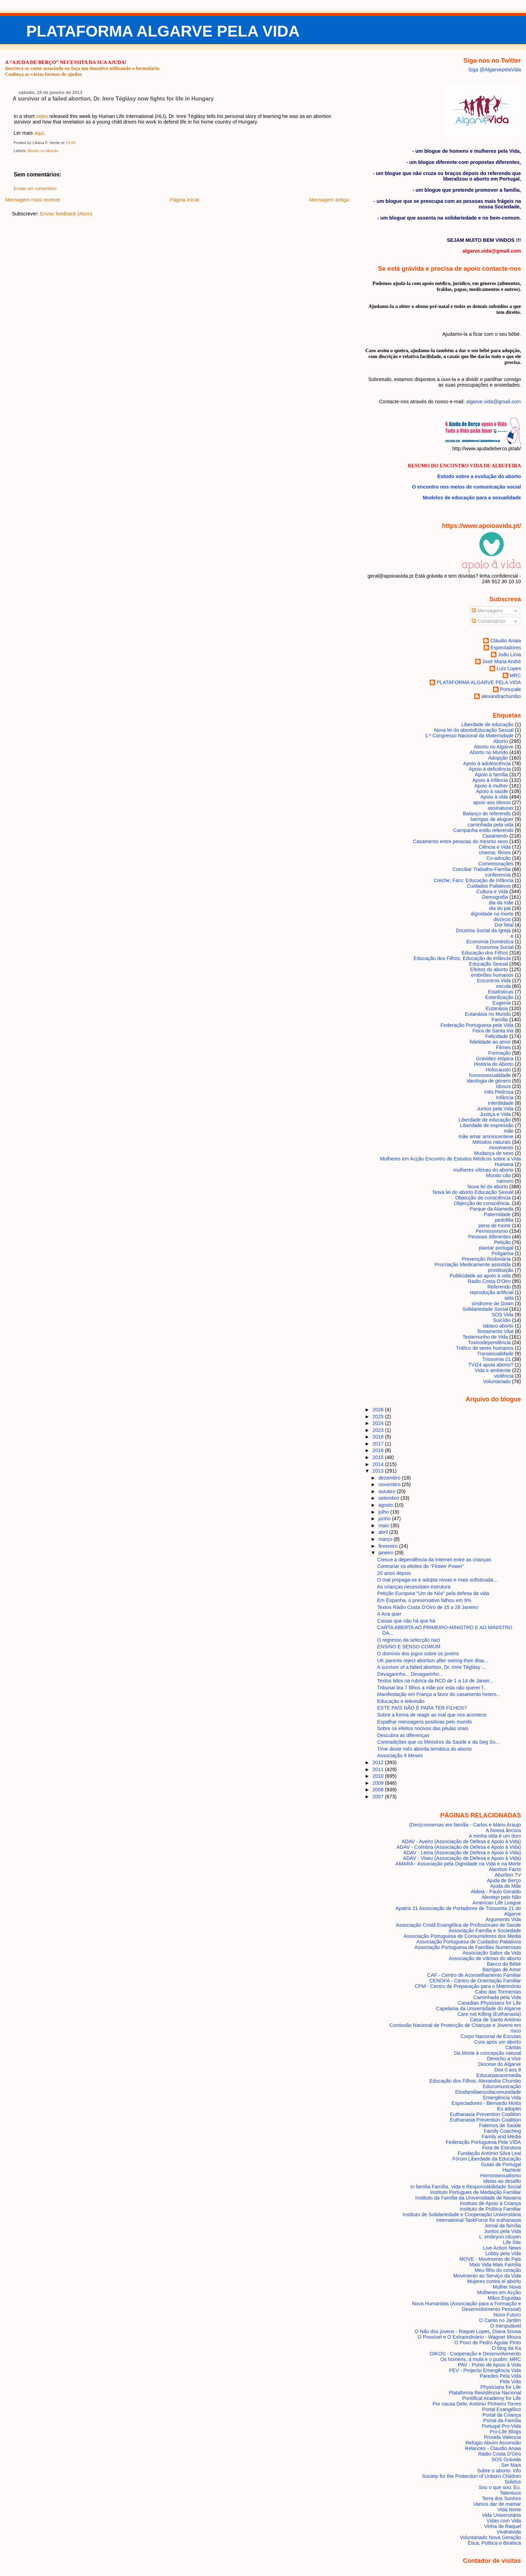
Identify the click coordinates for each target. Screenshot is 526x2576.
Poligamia (502, 1253)
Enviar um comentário (35, 188)
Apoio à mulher (491, 785)
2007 (379, 1796)
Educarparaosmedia (498, 2075)
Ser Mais (511, 2465)
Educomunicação (502, 2086)
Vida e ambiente (493, 1370)
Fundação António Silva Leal (489, 2153)
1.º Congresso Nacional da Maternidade (469, 735)
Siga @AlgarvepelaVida (494, 69)
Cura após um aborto (497, 2042)
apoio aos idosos (492, 802)
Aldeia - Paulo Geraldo (496, 1891)
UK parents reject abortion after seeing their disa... (432, 1660)
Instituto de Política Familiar (490, 2209)
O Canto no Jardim (500, 2320)
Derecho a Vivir (504, 2058)
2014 (379, 1464)
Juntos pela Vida (495, 1108)
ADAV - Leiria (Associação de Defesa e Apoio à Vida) (462, 1852)
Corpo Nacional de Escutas (491, 2036)
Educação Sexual (488, 964)
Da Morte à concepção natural (487, 2053)
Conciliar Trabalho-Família (481, 869)
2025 (379, 1416)
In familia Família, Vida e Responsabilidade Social (465, 2186)
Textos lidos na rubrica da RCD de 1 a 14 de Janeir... (435, 1680)
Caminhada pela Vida (497, 1997)
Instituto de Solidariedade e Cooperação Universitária (462, 2214)
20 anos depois (394, 1573)
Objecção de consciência (483, 1197)
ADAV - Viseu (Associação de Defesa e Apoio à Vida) (462, 1858)
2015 (379, 1457)
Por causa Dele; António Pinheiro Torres (476, 2404)
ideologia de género (489, 1081)
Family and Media (501, 2136)
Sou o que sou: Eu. (499, 2487)
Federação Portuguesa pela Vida (476, 1025)
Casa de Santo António (495, 2019)
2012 (379, 1762)
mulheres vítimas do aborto (483, 1170)
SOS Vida (502, 1314)
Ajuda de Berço (504, 1880)
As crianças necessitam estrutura (413, 1587)
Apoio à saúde (492, 791)
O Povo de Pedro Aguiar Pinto (487, 2342)
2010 (379, 1776)
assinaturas (500, 808)
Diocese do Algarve (499, 2064)
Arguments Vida (503, 1919)
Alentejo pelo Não (501, 1897)
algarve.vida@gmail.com (493, 401)
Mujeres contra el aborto (494, 2281)
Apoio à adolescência (487, 763)
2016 (379, 1450)
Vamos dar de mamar (497, 2504)
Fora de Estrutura (501, 2147)
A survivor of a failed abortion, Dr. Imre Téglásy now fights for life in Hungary (113, 99)
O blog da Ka (506, 2348)
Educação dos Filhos (485, 953)
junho (385, 1518)
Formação (499, 1053)
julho (384, 1512)
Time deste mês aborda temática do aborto (424, 1749)
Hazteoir (511, 2170)
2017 (379, 1443)
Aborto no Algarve (493, 747)
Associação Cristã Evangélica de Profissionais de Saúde (458, 1925)
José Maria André (501, 661)
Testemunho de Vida (485, 1337)
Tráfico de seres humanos (484, 1348)
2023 (379, 1430)
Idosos (503, 1086)
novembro (390, 1484)
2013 (379, 1471)
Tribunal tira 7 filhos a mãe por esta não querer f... (432, 1687)
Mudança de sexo (493, 1153)
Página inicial (184, 200)
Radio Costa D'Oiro (489, 1281)
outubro (387, 1491)
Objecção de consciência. (482, 1203)
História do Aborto (493, 1064)
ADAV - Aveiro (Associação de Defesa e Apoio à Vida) (461, 1841)
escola (503, 986)
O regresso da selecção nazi (408, 1640)
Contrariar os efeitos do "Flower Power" (420, 1566)
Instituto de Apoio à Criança (490, 2203)
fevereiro (388, 1546)
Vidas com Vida (503, 2520)
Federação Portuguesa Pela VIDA (483, 2142)
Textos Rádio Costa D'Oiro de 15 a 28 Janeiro (427, 1607)
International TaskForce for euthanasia (478, 2220)
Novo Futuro (507, 2314)
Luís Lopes (508, 668)
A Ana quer (389, 1614)
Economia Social (494, 947)
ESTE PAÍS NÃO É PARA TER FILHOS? (422, 1708)
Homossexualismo (500, 2175)
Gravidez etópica (494, 1058)
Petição (502, 1242)
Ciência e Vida (495, 847)
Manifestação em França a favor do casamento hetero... (439, 1694)
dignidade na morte (492, 914)
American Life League (496, 1902)
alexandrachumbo (501, 696)
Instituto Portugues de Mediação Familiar (475, 2192)
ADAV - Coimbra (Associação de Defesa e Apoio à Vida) (459, 1847)
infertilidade (500, 1103)
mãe (508, 1131)
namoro (504, 1181)
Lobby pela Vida (503, 2253)
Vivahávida (509, 2532)
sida (508, 1298)
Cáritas (513, 2047)
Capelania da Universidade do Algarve (478, 2008)
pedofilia (504, 1220)
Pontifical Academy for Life (491, 2398)
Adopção (498, 758)
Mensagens (487, 610)
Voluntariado (497, 1381)
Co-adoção (498, 858)
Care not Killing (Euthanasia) (489, 2014)
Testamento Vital (495, 1331)
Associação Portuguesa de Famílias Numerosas (467, 1947)
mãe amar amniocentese (486, 1136)
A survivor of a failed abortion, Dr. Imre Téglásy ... (431, 1667)
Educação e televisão (400, 1701)
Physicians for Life (500, 2387)
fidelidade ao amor (490, 1042)
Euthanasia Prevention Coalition (485, 2114)
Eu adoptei (509, 2108)
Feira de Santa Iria (492, 1030)
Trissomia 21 (496, 1359)
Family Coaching (502, 2131)
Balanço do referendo (487, 813)
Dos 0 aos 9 (507, 2069)
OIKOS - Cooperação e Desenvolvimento (475, 2353)
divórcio (502, 919)
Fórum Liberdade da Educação (486, 2159)
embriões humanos (492, 975)
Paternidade (497, 1214)
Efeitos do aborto (489, 969)
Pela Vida (510, 2381)
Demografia (495, 897)
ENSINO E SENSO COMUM (408, 1646)
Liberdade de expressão (486, 1125)
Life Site (512, 2242)
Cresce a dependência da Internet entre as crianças (434, 1559)
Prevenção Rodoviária (486, 1259)
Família (500, 1019)
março (386, 1539)
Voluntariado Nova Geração (490, 2537)
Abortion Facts (505, 1869)
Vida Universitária (501, 2515)
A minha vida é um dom (495, 1836)
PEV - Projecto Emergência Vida (485, 2370)
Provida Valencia (502, 2437)
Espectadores (506, 647)
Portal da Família (502, 2420)
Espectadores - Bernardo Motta (486, 2103)
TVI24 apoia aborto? (490, 1365)
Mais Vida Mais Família (495, 2264)
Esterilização (499, 997)
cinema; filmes (495, 852)
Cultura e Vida (492, 891)
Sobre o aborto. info (499, 2470)
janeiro (386, 1552)
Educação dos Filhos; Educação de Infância (462, 958)
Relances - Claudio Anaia (493, 2448)
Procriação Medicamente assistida (473, 1264)
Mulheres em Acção (499, 2292)
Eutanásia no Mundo (488, 1014)
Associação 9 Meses (400, 1755)
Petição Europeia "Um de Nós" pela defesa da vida (433, 1593)
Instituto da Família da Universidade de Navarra (468, 2198)
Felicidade (496, 1036)
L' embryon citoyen (500, 2237)
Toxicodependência (489, 1342)
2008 (379, 1789)
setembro (389, 1498)
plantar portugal (496, 1248)
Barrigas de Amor (502, 1969)
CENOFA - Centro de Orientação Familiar (475, 1980)
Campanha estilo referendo (483, 830)
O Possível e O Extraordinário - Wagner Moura (469, 2337)
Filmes (503, 1047)
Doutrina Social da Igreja (483, 930)
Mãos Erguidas (504, 2298)
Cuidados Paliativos (489, 886)
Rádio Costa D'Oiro (499, 2454)
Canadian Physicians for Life (489, 2003)
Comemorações (495, 863)
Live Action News (502, 2248)
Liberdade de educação (485, 1120)
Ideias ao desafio (502, 2181)
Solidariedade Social (485, 1309)
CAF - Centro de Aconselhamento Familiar (474, 1975)
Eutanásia (497, 1008)
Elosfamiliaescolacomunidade (488, 2092)
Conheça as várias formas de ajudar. (43, 74)
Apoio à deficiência (490, 769)
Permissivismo (492, 1231)
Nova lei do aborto (488, 1186)
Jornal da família (502, 2225)
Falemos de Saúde (500, 2125)
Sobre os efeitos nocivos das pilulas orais (422, 1728)
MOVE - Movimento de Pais (490, 2259)
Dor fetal (504, 925)
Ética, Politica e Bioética (494, 2543)
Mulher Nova (507, 2287)
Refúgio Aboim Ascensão (493, 2443)
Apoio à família (491, 774)
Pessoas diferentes (489, 1236)
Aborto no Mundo (42, 151)
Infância (504, 1097)
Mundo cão (498, 1175)
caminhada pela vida (490, 824)
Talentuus (510, 2493)
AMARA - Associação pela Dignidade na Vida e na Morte (458, 1863)
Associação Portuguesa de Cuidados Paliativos (468, 1941)
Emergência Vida (502, 2097)
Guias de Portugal (501, 2164)
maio (384, 1525)
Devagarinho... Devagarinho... (410, 1674)
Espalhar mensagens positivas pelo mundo (424, 1722)
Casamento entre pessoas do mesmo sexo (460, 841)
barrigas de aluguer (491, 819)
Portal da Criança (502, 2415)
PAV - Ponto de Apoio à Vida (489, 2365)
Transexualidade (495, 1353)
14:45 (70, 143)
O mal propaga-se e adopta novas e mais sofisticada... (437, 1580)
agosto (386, 1505)
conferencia (498, 875)
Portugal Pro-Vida (501, 2426)
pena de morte (494, 1225)
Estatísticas (500, 991)
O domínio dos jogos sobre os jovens (418, 1653)
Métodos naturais (491, 1142)
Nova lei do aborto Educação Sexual (473, 1192)
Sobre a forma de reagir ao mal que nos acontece (431, 1715)
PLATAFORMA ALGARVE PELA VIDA (163, 31)
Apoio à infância (490, 780)
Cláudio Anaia (505, 640)
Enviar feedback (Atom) (66, 213)
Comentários (489, 621)
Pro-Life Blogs (505, 2431)
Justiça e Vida (495, 1114)
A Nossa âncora (503, 1830)
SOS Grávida (506, 2459)
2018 (379, 1437)
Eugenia (501, 1003)
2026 (379, 1409)
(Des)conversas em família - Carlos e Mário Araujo (465, 1825)
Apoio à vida (494, 797)
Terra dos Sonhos (501, 2498)
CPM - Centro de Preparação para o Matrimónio (468, 1986)
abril (383, 1532)
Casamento (495, 836)
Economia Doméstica (489, 941)
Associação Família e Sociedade (484, 1930)
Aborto (500, 741)
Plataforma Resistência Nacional (485, 2392)
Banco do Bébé (504, 1964)
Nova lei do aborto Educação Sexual (473, 730)
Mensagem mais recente (32, 200)
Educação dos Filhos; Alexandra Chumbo (475, 2081)
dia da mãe (501, 902)
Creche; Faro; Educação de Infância (473, 880)
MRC (515, 675)
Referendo (499, 1287)
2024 (379, 1423)
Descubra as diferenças (403, 1735)
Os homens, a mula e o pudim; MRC (480, 2359)
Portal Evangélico (501, 2409)
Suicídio (502, 1320)
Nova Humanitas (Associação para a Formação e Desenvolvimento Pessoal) (466, 2306)
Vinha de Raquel (502, 2526)
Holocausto (498, 1069)
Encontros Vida (494, 980)
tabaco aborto (498, 1326)
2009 (379, 1783)
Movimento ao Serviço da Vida (487, 2275)
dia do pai (500, 908)
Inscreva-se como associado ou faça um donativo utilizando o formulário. (82, 68)
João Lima (509, 654)
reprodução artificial (491, 1292)
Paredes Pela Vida (500, 2376)
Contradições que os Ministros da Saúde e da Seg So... (438, 1742)
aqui (38, 133)
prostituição (500, 1270)
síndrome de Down (493, 1303)
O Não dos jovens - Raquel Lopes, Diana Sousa (468, 2331)
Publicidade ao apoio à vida (480, 1275)
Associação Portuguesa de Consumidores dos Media (462, 1936)
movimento (501, 1147)
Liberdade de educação (487, 724)
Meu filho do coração (498, 2270)
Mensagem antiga (329, 200)
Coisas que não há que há (406, 1621)
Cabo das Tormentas (498, 1992)
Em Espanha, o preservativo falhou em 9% (424, 1600)
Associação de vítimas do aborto (485, 1958)
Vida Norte (509, 2509)
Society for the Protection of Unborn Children (471, 2476)
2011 (379, 1769)
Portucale (510, 689)
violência (503, 1376)
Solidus (513, 2481)
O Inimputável (505, 2326)
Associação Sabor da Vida (491, 1953)
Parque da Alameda (491, 1209)
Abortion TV (508, 1875)
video (42, 116)
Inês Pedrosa (498, 1092)
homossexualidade (490, 1075)
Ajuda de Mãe (505, 1886)
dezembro (390, 1478)
